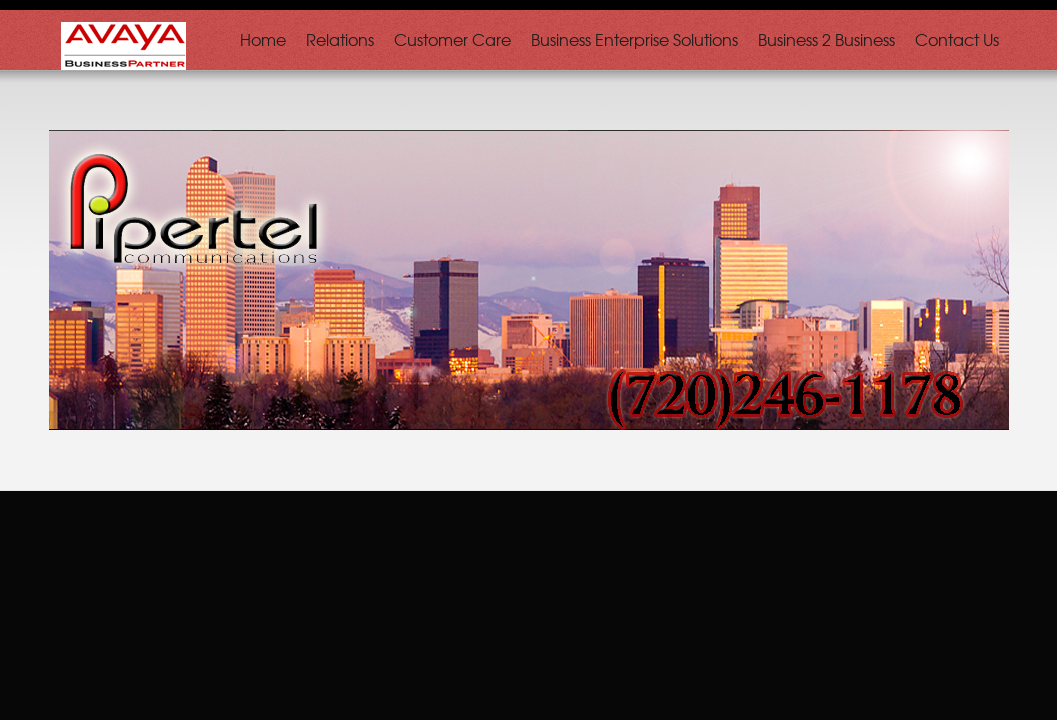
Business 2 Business (826, 39)
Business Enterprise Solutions (634, 39)
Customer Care (452, 39)
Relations (340, 39)
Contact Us (957, 39)
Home (263, 39)
